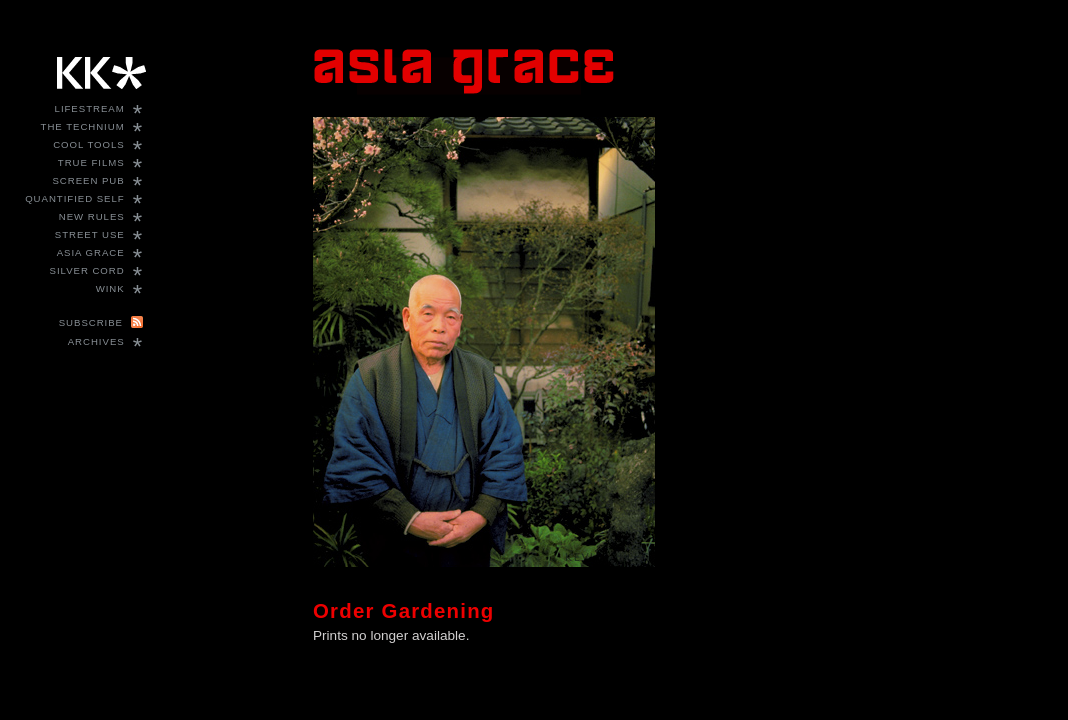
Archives (96, 341)
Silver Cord (87, 270)
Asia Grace (91, 252)
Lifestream (90, 108)
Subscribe (91, 322)
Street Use (90, 234)
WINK (110, 288)
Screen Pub (88, 180)
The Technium (83, 126)
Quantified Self (74, 198)
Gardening (438, 611)
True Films (91, 162)
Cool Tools (89, 144)
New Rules (92, 216)
